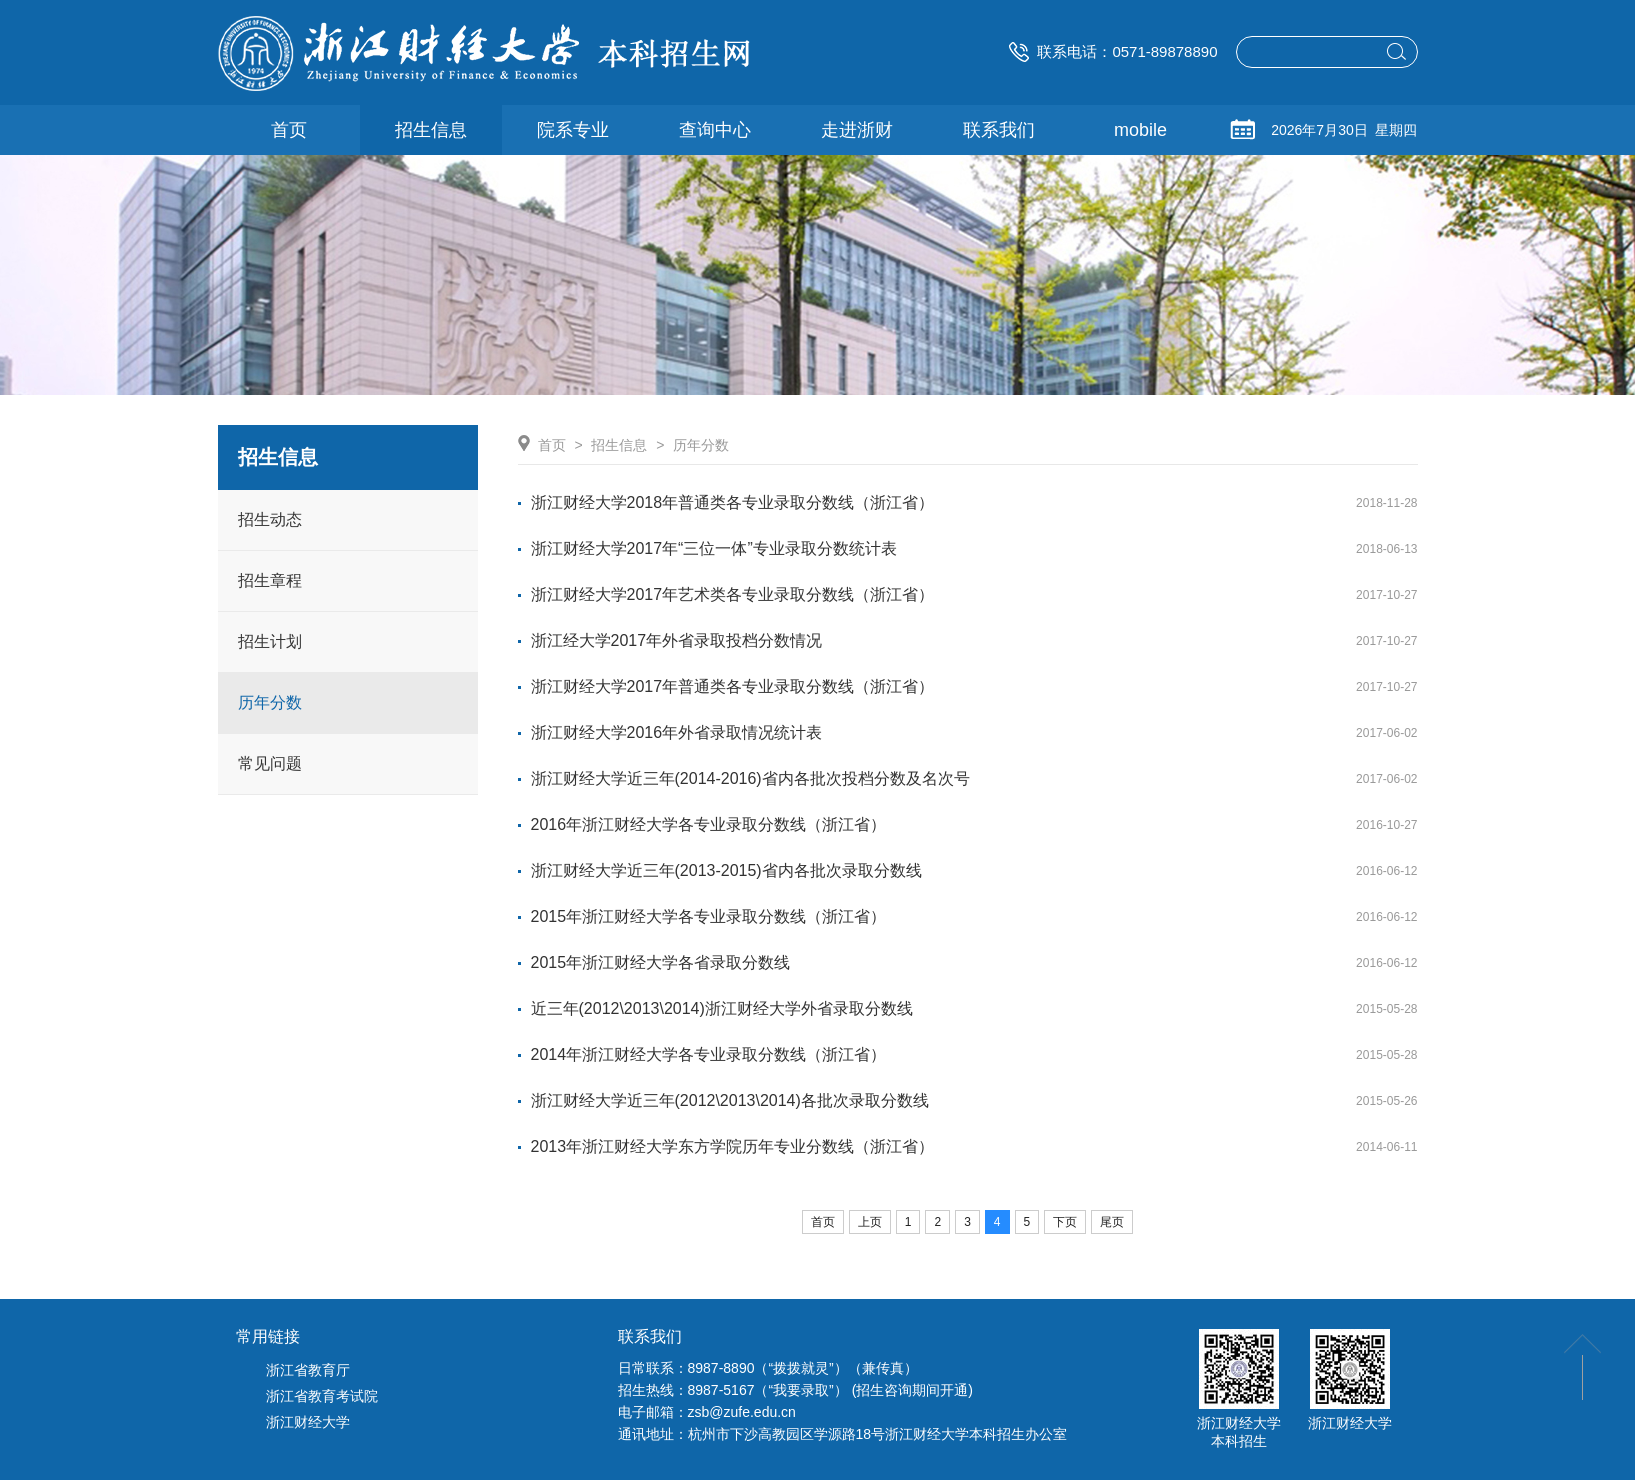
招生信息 (619, 445)
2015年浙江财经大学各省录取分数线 (661, 962)
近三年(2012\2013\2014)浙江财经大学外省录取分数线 (722, 1008)
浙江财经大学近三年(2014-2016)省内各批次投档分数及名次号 (750, 778)
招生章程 (270, 580)
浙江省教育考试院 (322, 1396)
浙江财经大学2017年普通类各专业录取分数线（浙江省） (733, 686)
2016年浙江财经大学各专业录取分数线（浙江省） (709, 824)
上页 (870, 1222)
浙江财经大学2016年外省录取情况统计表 (677, 732)
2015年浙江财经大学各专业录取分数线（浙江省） (709, 916)
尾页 (1112, 1222)
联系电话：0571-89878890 (1113, 51)
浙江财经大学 (308, 1422)
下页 (1065, 1222)
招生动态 (270, 519)
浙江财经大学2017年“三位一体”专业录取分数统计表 (714, 548)
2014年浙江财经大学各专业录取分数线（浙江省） (709, 1054)
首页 (552, 445)
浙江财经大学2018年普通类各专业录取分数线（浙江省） (733, 502)
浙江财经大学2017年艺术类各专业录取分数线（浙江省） (733, 594)
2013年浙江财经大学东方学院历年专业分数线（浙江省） (733, 1146)
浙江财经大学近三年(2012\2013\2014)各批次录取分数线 (730, 1100)
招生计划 (270, 641)
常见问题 (270, 763)
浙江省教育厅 (308, 1370)
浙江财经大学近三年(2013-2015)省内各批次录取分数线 (726, 870)
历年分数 (270, 702)
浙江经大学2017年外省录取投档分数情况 (677, 640)
